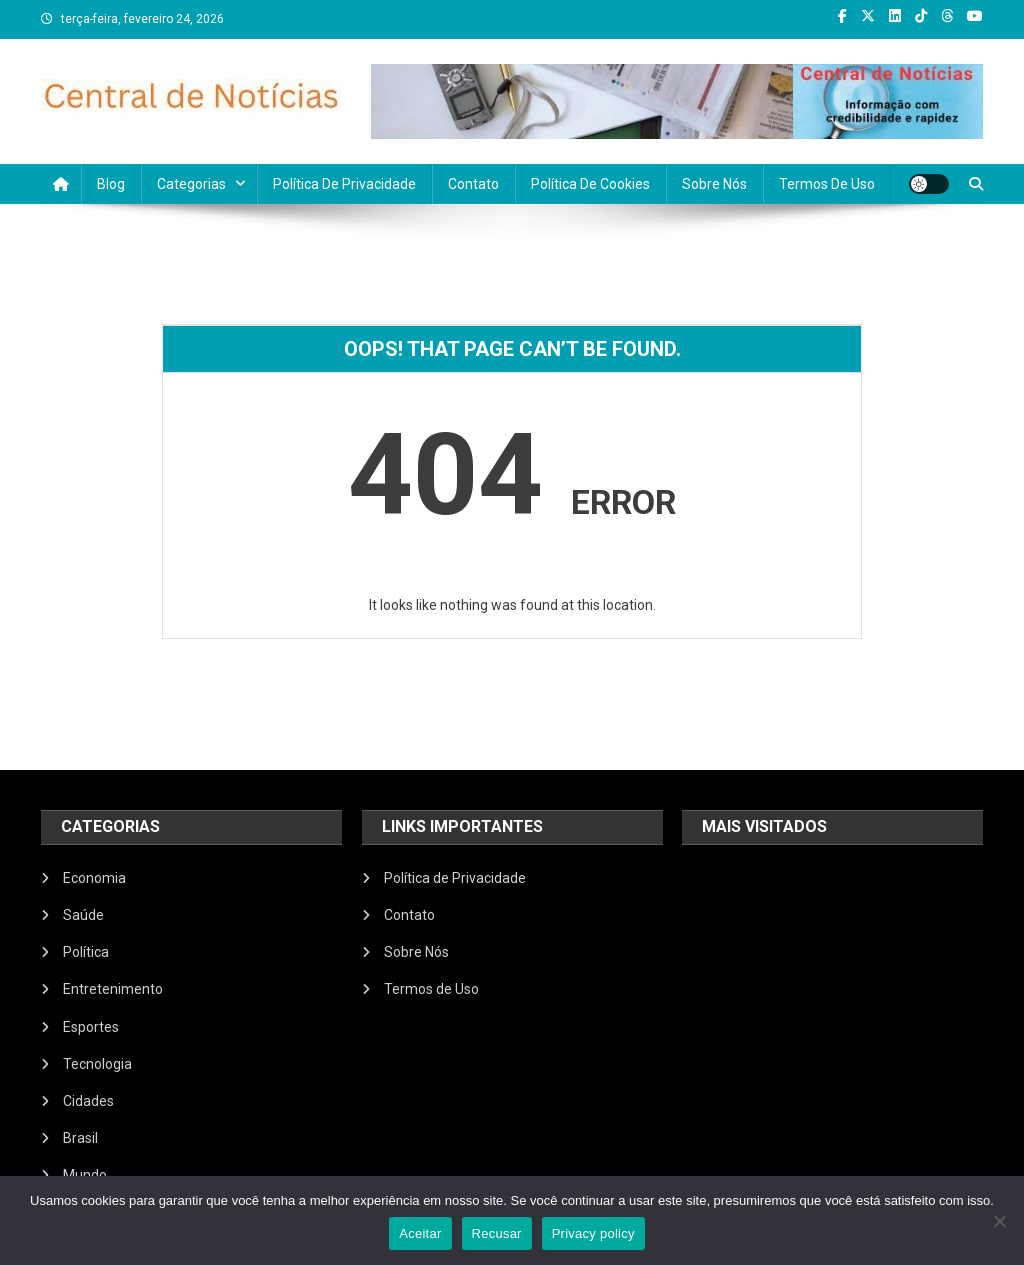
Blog (111, 184)
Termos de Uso (827, 184)
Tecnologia (97, 1064)
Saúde (83, 915)
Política (86, 952)
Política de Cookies (590, 184)
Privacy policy (593, 1233)
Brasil (80, 1138)
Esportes (91, 1027)
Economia (94, 878)
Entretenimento (113, 989)
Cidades (88, 1101)
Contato (473, 184)
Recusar (497, 1233)
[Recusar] (999, 1221)
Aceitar (420, 1233)
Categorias (191, 184)
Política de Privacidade (344, 184)
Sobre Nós (714, 184)
